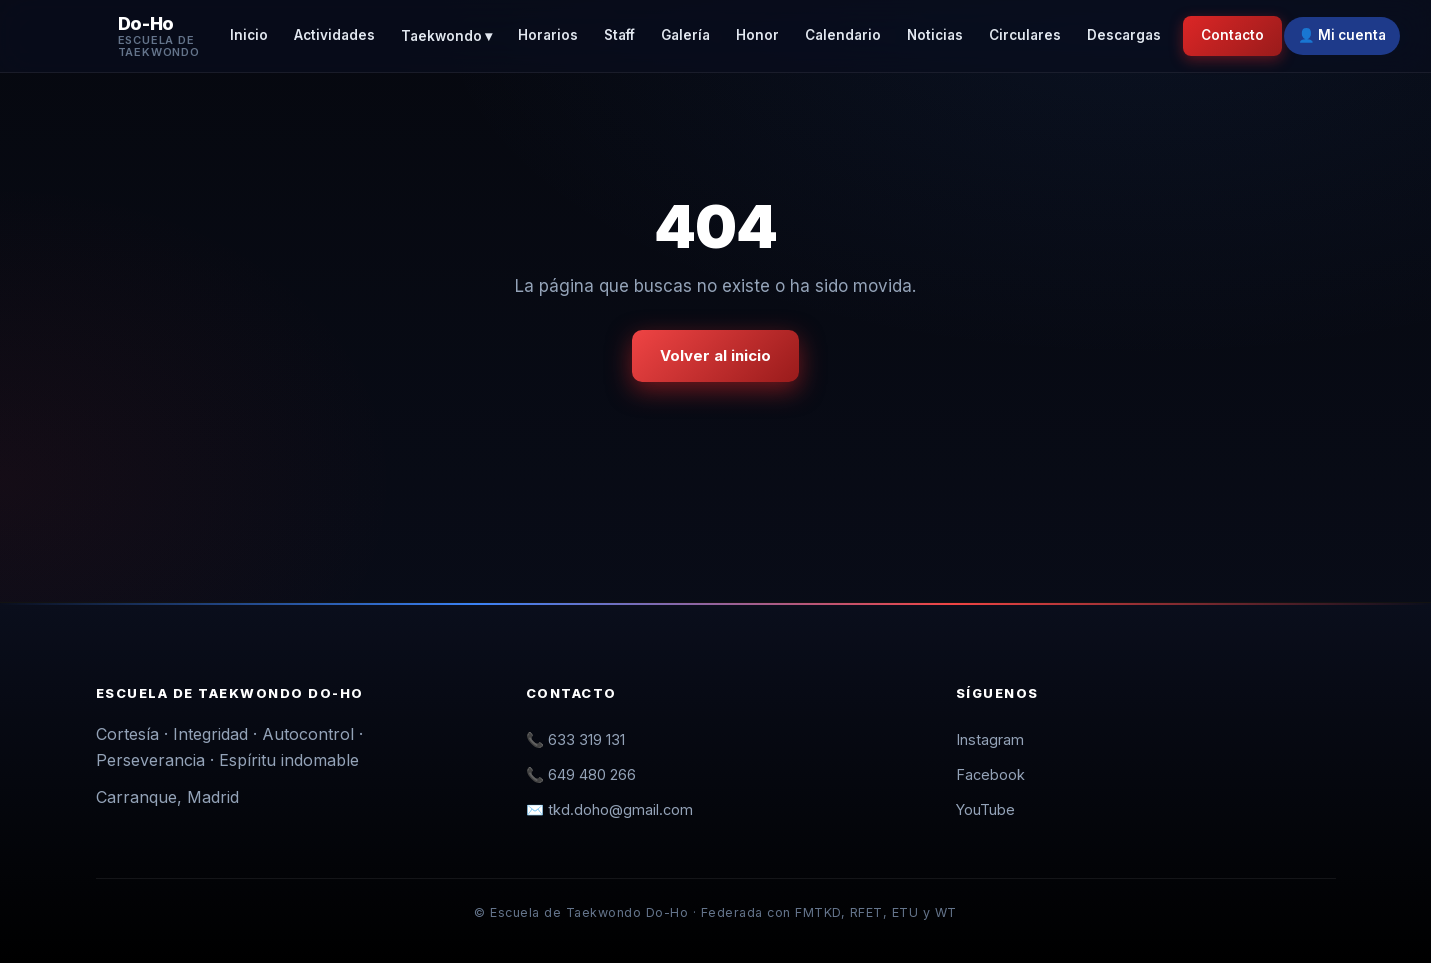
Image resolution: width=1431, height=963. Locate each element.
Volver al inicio (715, 355)
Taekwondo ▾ (446, 36)
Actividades (334, 35)
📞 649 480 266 (581, 774)
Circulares (1025, 35)
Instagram (990, 739)
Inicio (249, 35)
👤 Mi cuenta (1342, 35)
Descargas (1124, 35)
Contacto (1232, 35)
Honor (757, 35)
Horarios (548, 35)
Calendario (843, 35)
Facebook (990, 774)
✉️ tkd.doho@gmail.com (609, 809)
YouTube (985, 809)
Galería (685, 35)
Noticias (935, 35)
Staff (619, 35)
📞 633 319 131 (575, 739)
